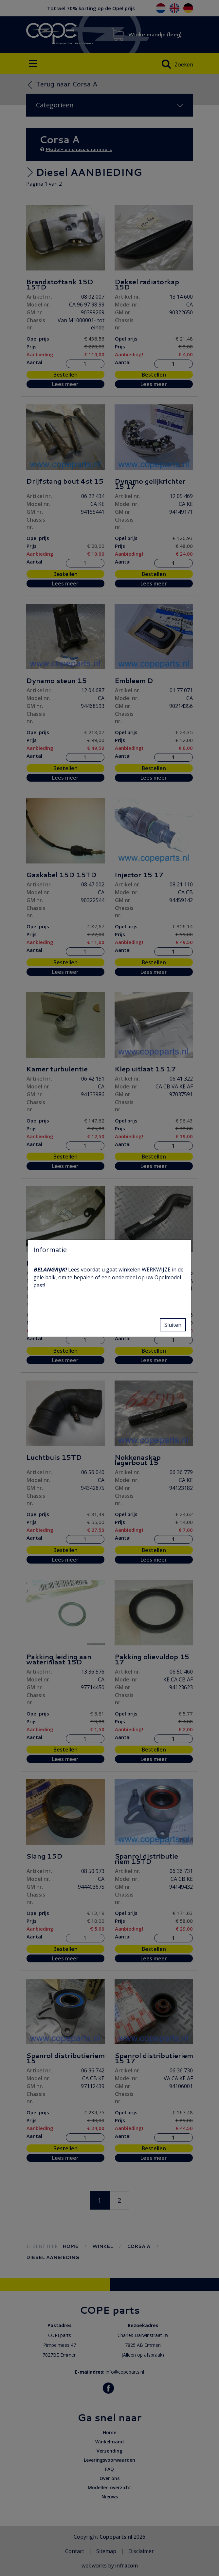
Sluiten (172, 1324)
